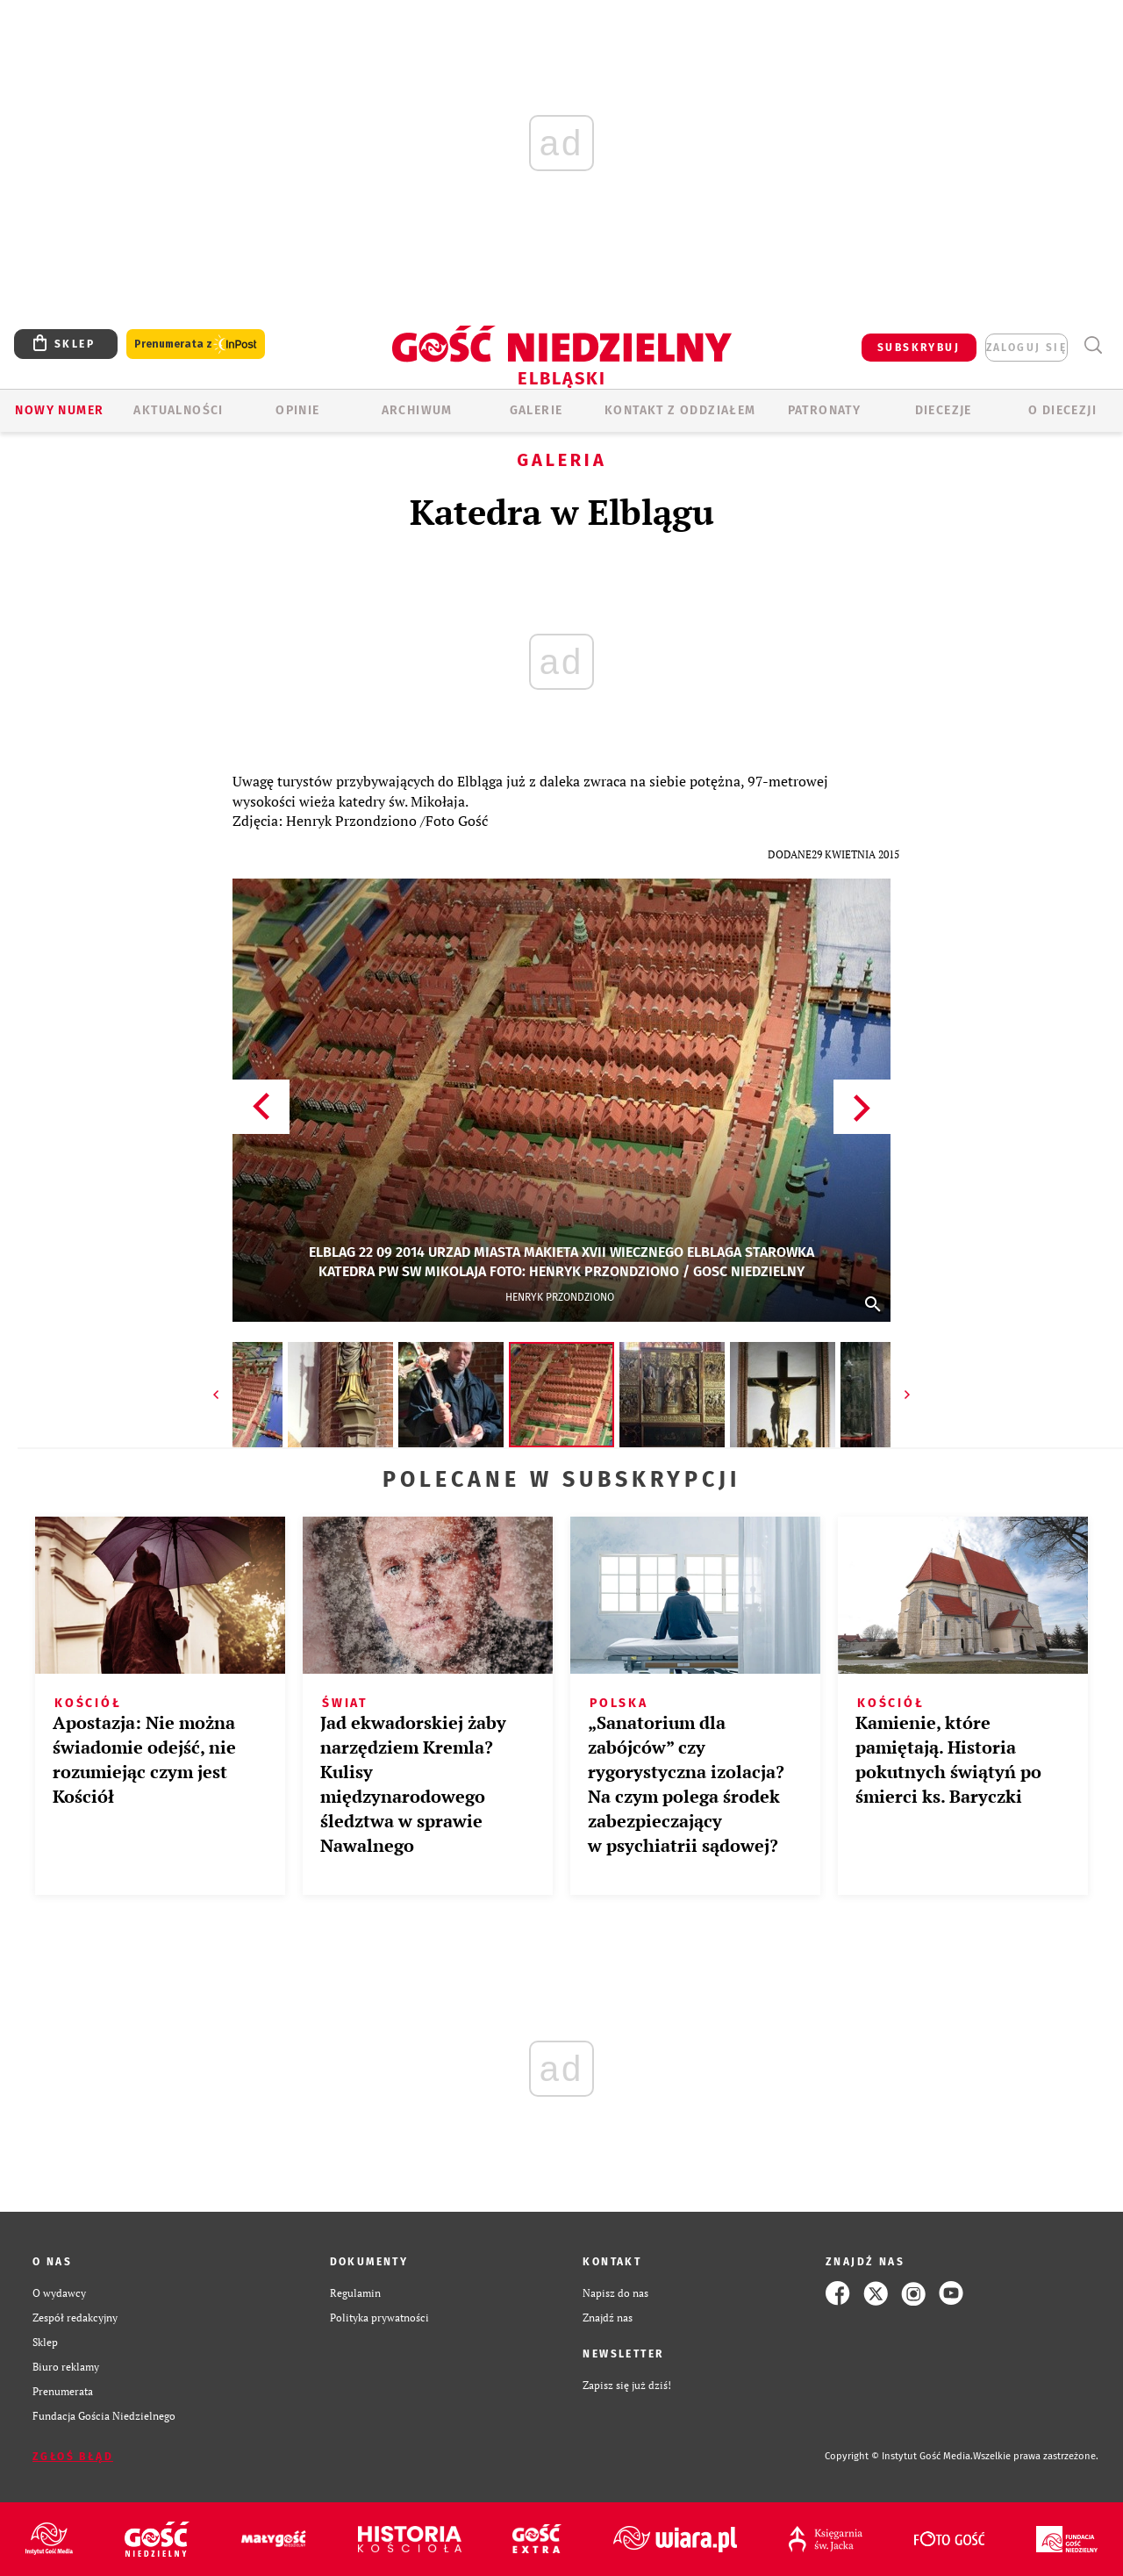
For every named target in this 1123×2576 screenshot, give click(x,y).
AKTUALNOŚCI (178, 410)
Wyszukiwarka (1093, 345)
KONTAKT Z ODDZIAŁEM (680, 410)
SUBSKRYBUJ (918, 347)
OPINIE (297, 410)
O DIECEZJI (1062, 410)
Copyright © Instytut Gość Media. (899, 2456)
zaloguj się (1026, 347)
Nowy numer (59, 410)
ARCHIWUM (417, 410)
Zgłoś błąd (72, 2456)
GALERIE (536, 410)
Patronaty (825, 410)
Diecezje (943, 410)
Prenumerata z (195, 344)
